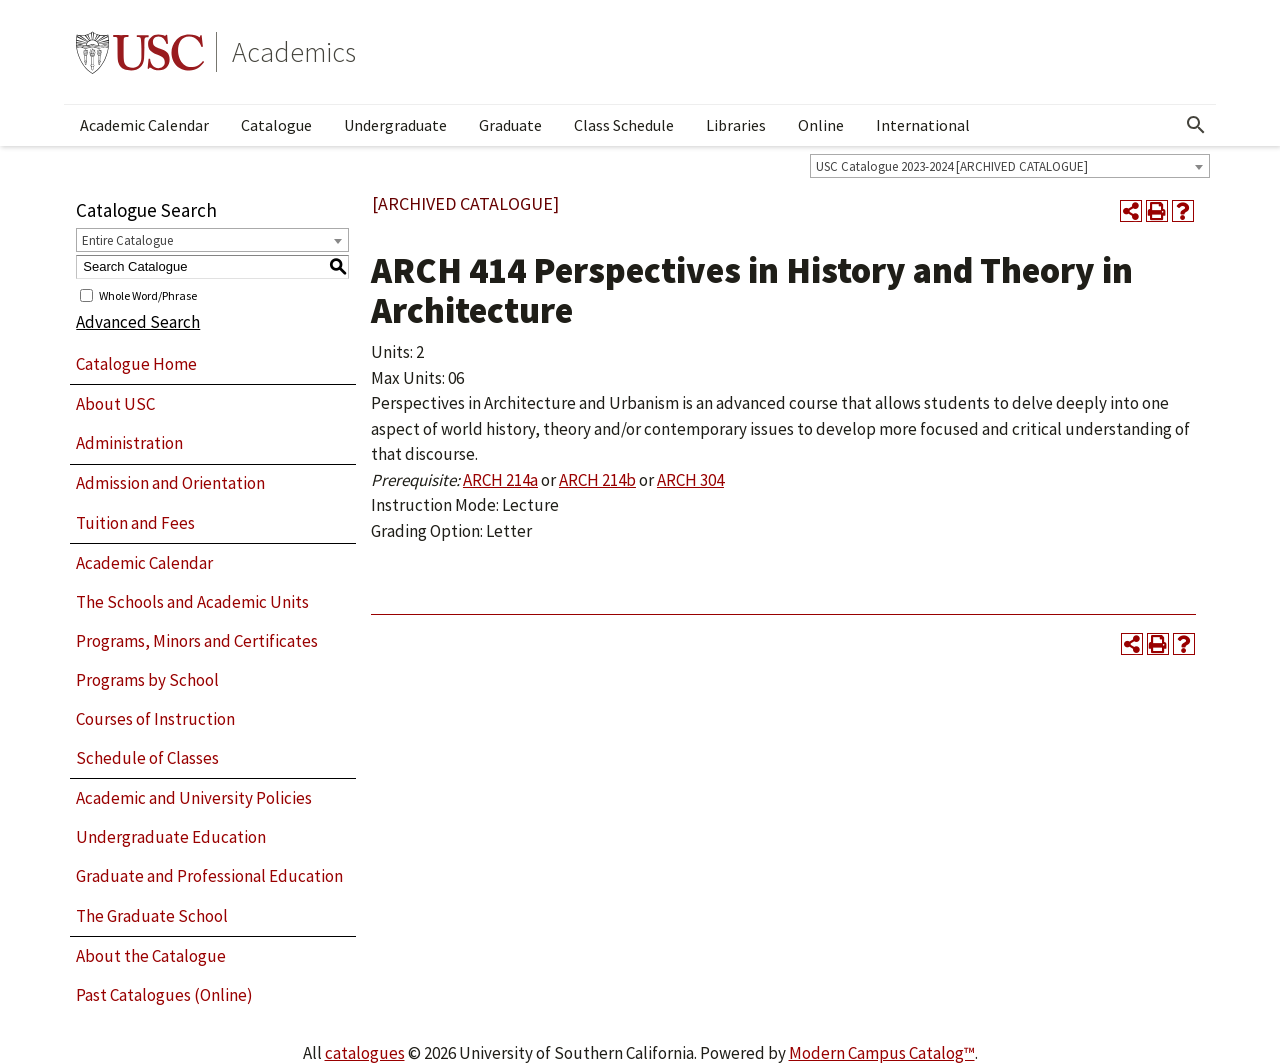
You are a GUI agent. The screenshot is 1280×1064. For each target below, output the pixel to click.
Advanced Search (138, 322)
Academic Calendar (144, 125)
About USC (115, 404)
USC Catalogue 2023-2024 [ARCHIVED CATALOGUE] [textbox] (952, 166)
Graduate (510, 125)
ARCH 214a (500, 480)
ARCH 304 (690, 480)
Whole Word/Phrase (148, 294)
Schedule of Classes (147, 758)
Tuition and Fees (135, 523)
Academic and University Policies (194, 798)
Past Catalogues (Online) (164, 995)
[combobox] (1010, 166)
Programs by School (147, 680)
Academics (294, 52)
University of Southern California (140, 52)
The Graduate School (152, 916)
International (923, 125)
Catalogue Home (136, 364)
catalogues (365, 1053)
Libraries (736, 125)
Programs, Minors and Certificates (197, 641)
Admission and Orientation (170, 483)
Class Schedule (624, 125)
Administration (129, 443)
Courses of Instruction (155, 719)
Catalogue (276, 125)
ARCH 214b (597, 480)
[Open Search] (1196, 125)
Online (821, 125)
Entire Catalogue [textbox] (127, 240)
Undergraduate (395, 125)
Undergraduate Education (171, 837)
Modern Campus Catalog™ (882, 1053)
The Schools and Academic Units (192, 602)
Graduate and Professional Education (209, 876)
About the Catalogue (151, 956)
